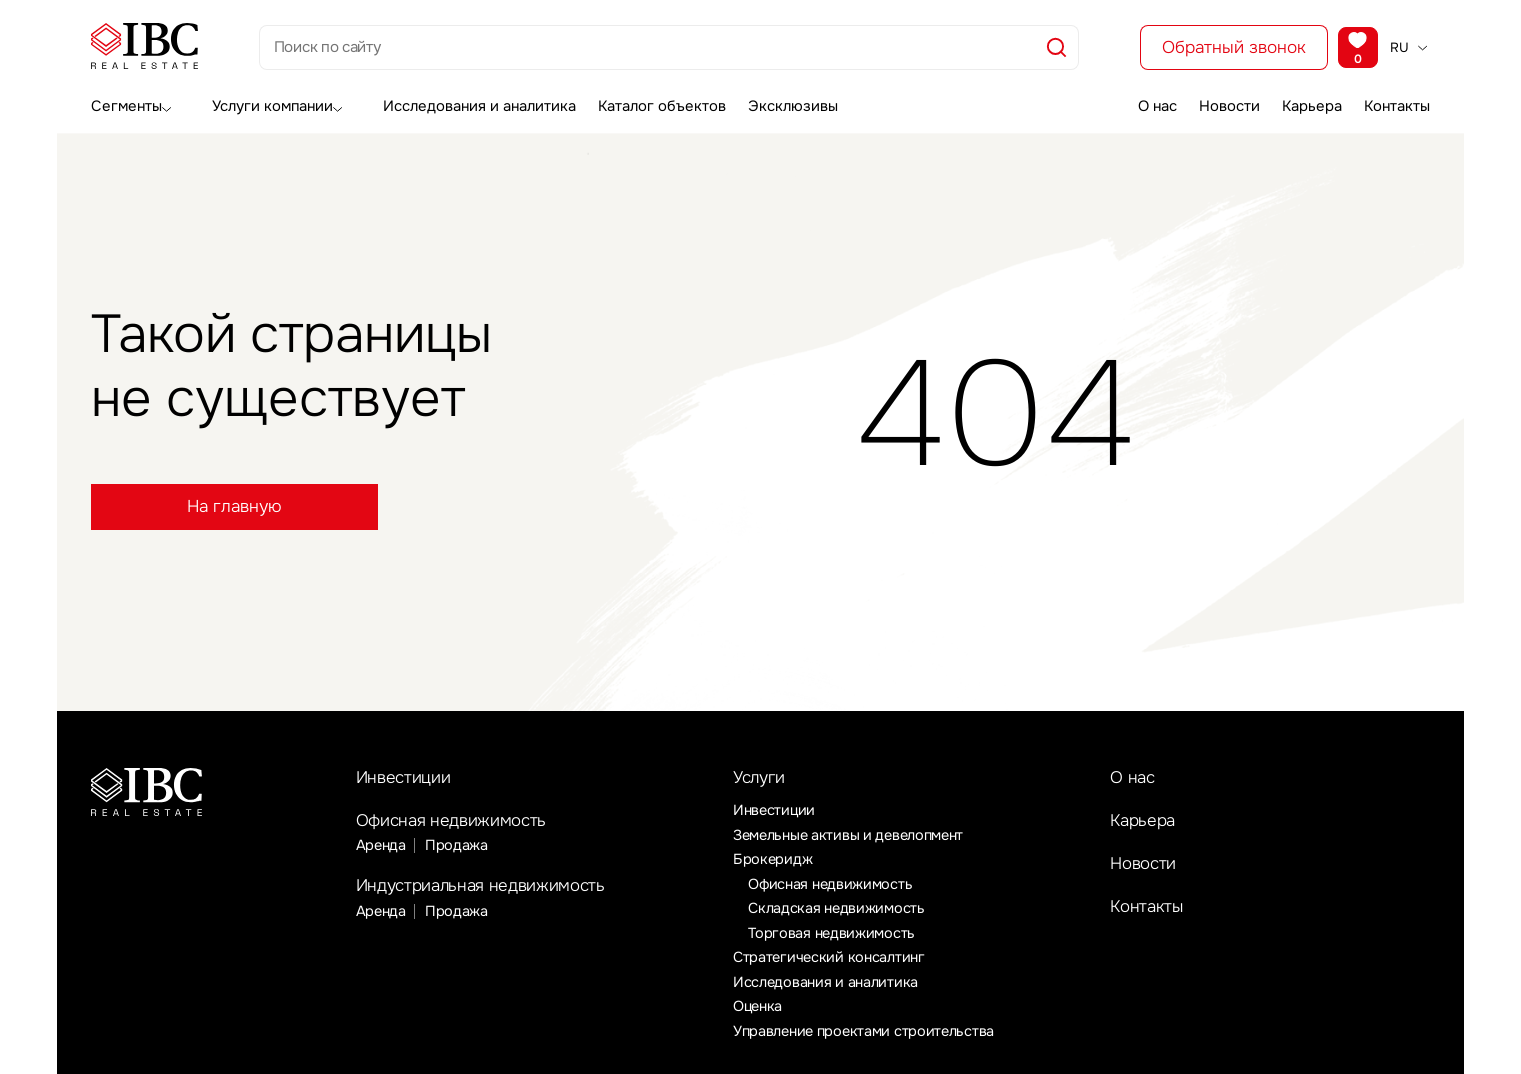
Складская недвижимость (839, 912)
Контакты (1400, 102)
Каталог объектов (648, 102)
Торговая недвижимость (834, 936)
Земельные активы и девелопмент (855, 838)
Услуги (762, 779)
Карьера (1306, 102)
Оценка (759, 1011)
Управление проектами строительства (868, 1035)
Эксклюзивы (782, 102)
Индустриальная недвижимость (495, 893)
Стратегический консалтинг (831, 961)
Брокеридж (773, 862)
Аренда (382, 851)
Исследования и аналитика (467, 102)
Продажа (459, 851)
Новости (1215, 102)
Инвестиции (408, 779)
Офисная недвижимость (461, 825)
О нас (1132, 102)
